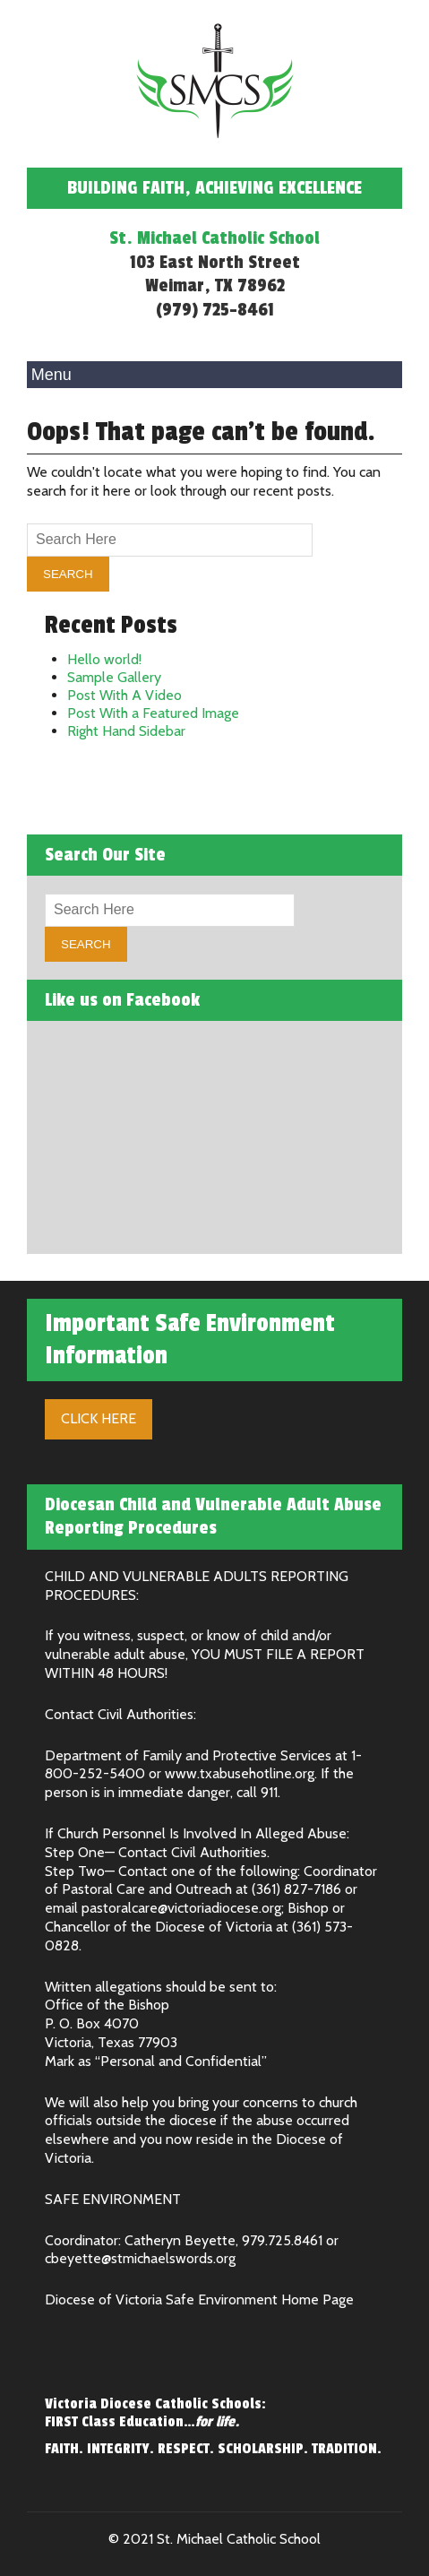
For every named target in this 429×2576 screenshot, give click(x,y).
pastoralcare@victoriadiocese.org (181, 1907)
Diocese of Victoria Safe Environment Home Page (199, 2299)
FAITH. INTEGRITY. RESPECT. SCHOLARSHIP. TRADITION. (213, 2449)
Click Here (98, 1418)
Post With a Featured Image (153, 713)
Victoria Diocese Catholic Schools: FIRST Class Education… (155, 2413)
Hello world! (104, 659)
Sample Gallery (114, 677)
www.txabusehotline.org (239, 1773)
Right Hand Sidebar (126, 730)
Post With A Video (124, 695)
